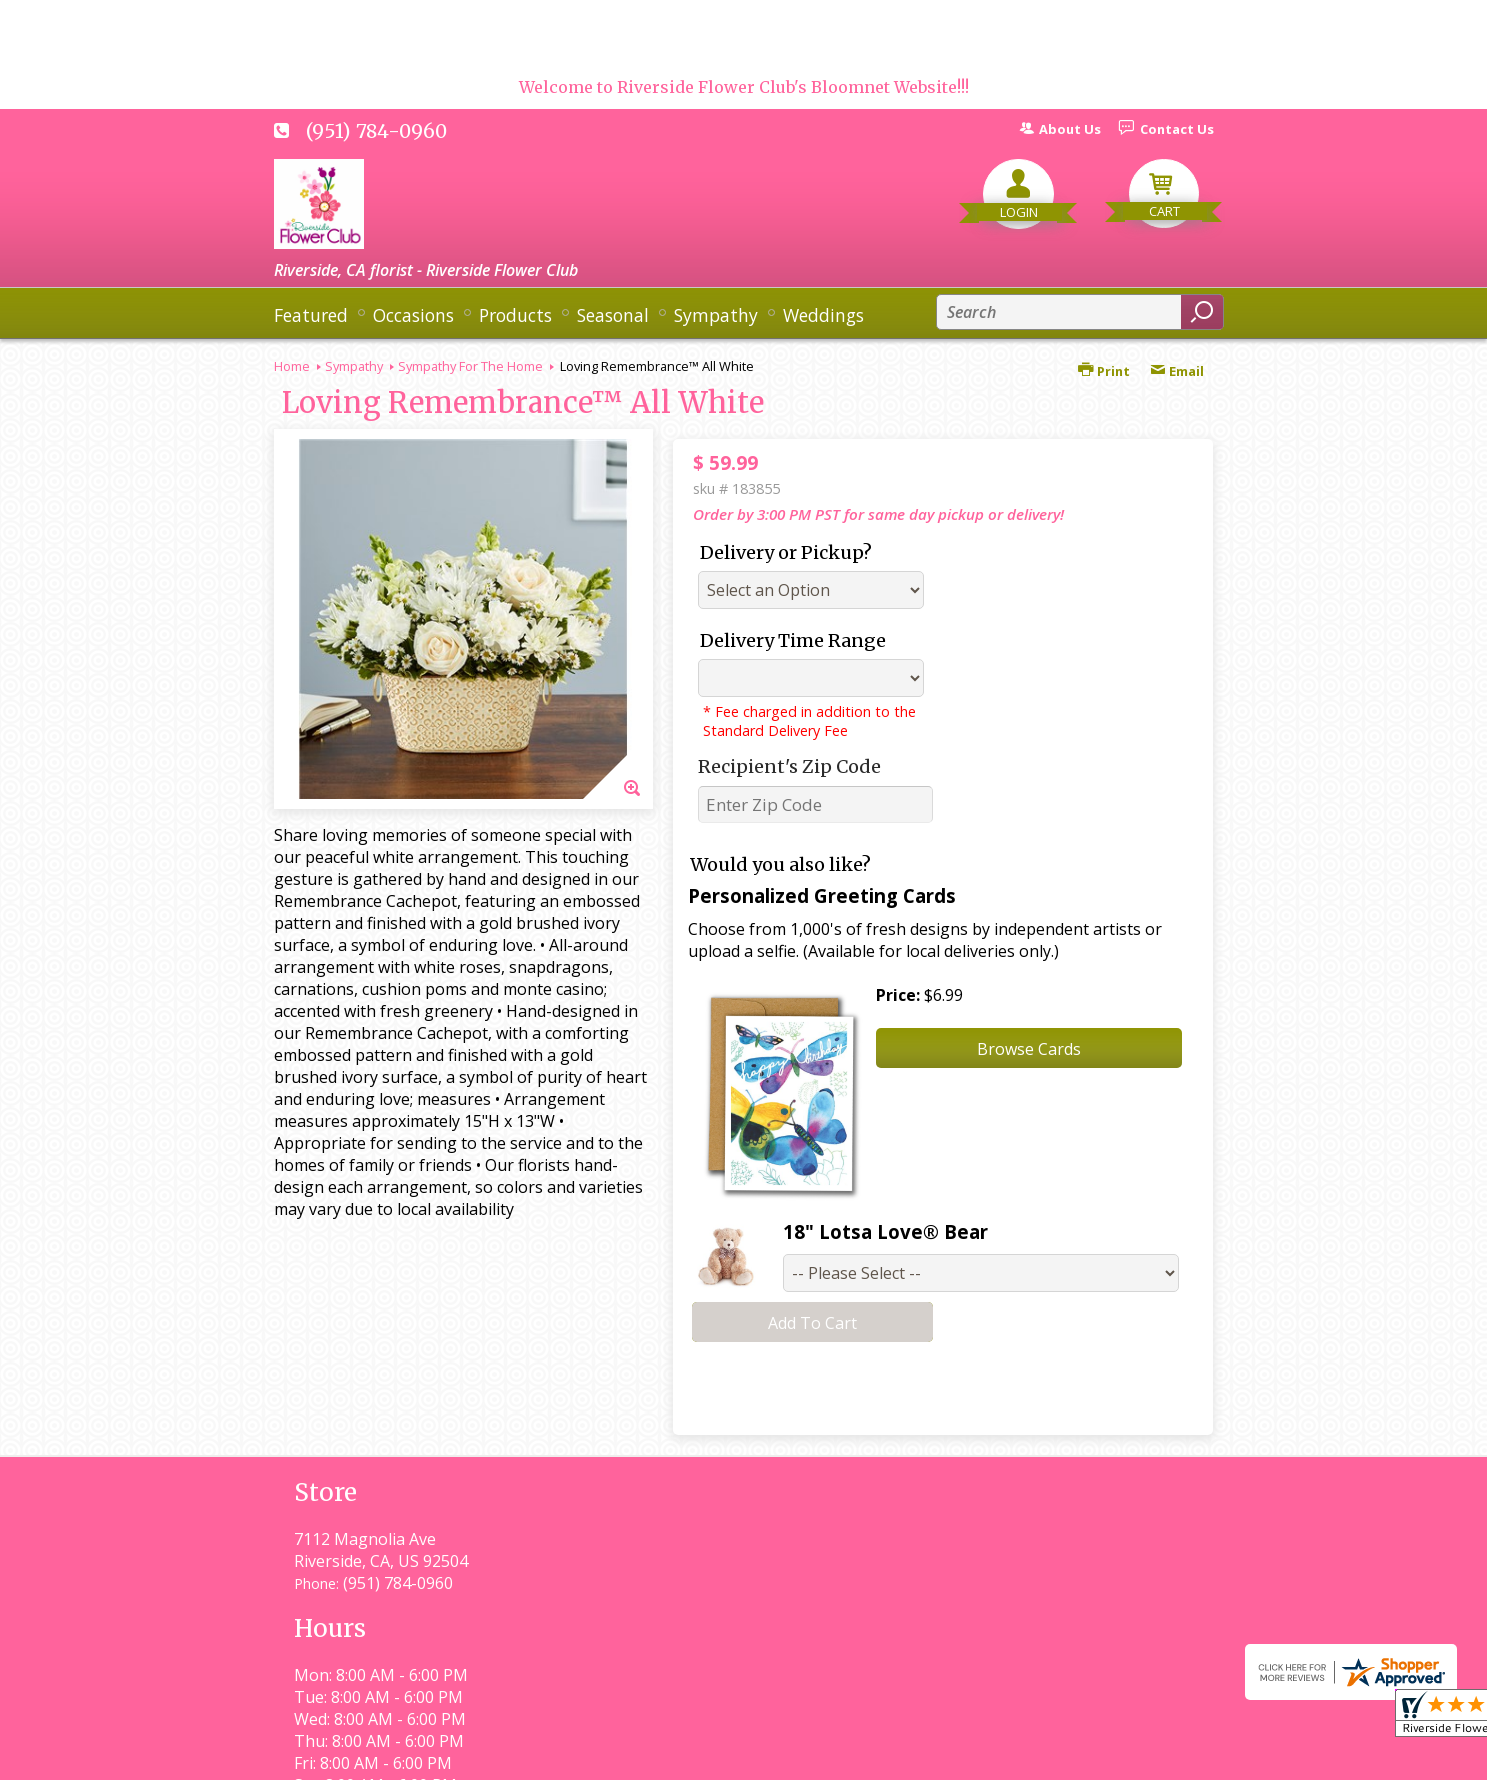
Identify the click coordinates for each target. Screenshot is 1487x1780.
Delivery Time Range (793, 640)
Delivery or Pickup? (786, 552)
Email (1177, 371)
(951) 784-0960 (376, 131)
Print (1104, 371)
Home (292, 366)
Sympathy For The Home (470, 366)
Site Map (1145, 1755)
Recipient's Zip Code (789, 766)
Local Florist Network (1007, 1755)
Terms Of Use (719, 1755)
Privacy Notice (851, 1755)
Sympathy (354, 366)
